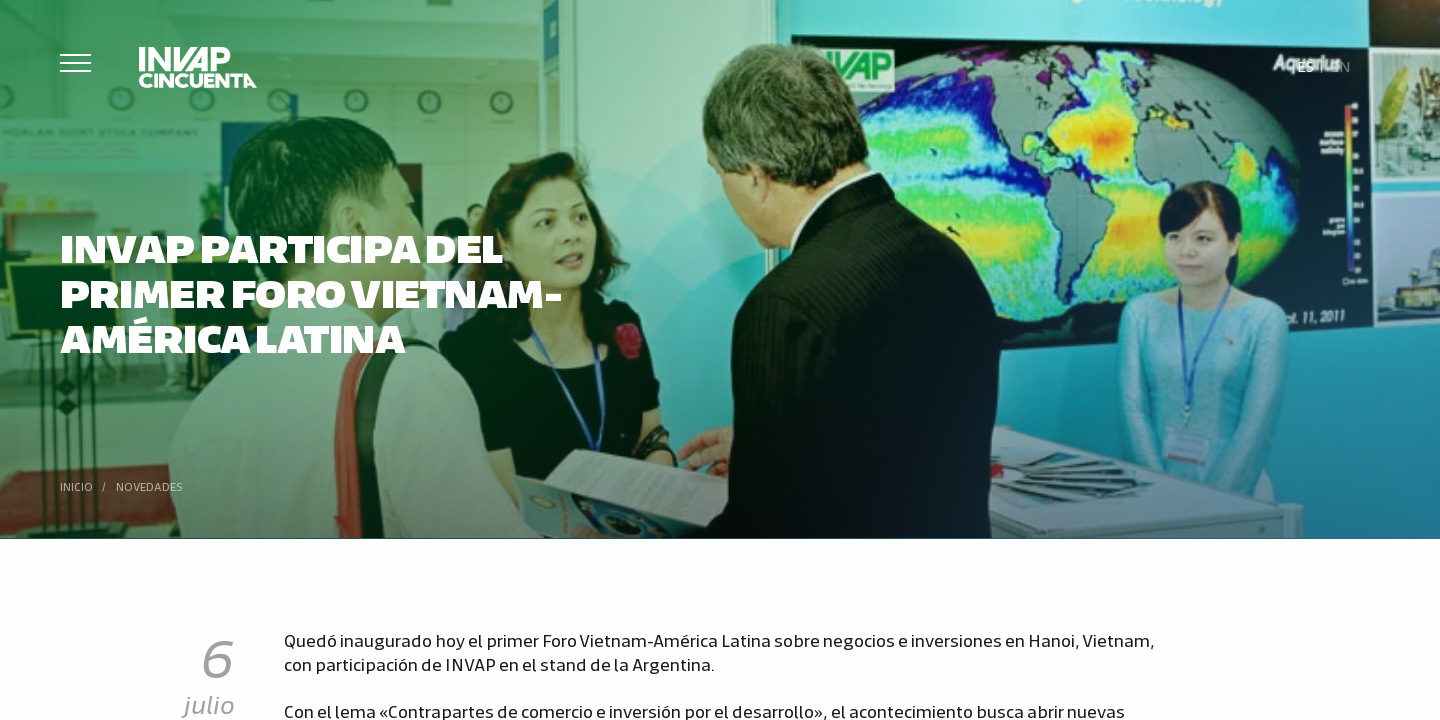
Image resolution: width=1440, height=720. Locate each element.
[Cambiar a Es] (1306, 65)
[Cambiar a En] (1340, 65)
